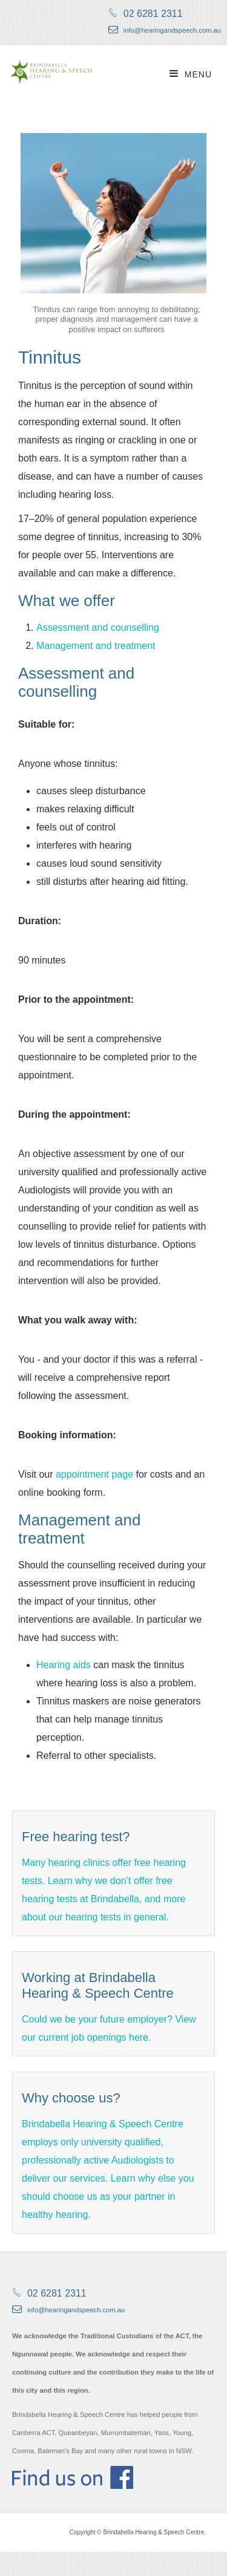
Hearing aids (63, 1665)
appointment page (94, 1474)
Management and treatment (96, 646)
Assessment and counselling (97, 627)
